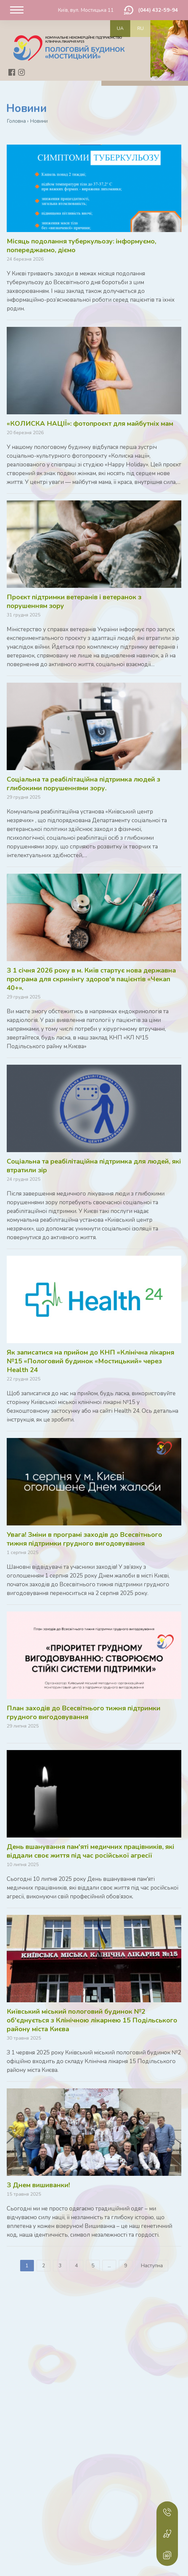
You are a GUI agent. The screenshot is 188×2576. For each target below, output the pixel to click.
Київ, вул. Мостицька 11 (86, 10)
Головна (16, 121)
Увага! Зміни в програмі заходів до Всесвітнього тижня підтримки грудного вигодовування (84, 1539)
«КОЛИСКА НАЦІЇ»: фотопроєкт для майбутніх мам (90, 423)
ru (140, 28)
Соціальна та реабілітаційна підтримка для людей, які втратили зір (94, 1166)
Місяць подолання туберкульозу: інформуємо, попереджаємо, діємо (81, 246)
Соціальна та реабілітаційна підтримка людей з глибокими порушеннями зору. (83, 784)
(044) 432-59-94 (158, 10)
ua (120, 28)
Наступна (152, 2265)
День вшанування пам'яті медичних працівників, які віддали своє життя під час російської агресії (90, 1851)
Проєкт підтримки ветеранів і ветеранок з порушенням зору (74, 601)
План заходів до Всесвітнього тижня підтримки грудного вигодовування (83, 1712)
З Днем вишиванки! (38, 2185)
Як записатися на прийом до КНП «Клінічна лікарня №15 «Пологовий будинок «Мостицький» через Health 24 (90, 1361)
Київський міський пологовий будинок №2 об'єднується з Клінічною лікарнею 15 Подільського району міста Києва (92, 2020)
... (109, 2265)
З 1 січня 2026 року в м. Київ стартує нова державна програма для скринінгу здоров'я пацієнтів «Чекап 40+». (91, 979)
